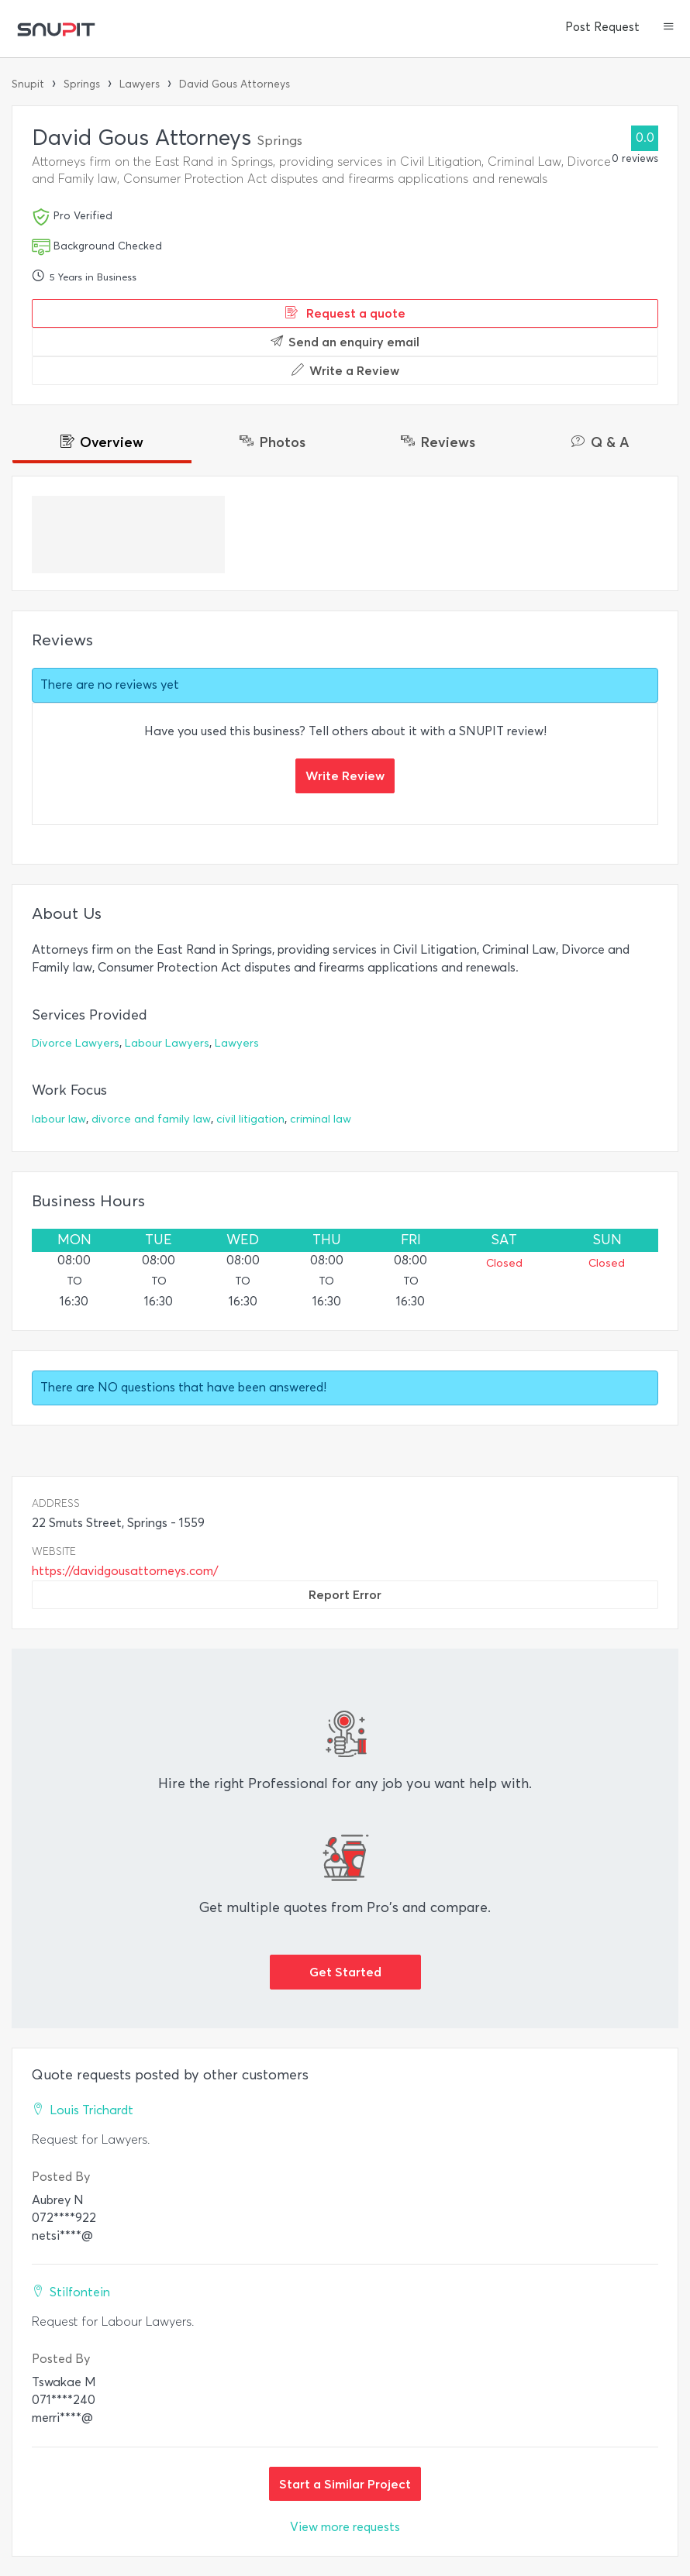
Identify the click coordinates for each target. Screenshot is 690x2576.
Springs (82, 84)
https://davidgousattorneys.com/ (125, 1570)
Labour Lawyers (167, 1043)
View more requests (345, 2526)
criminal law (320, 1119)
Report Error (345, 1594)
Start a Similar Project (345, 2484)
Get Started (345, 1971)
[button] (668, 28)
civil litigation (250, 1119)
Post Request (602, 27)
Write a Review (345, 370)
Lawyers (139, 84)
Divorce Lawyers (75, 1043)
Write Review (345, 775)
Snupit (28, 84)
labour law (59, 1119)
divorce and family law (151, 1119)
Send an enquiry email (345, 341)
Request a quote (345, 313)
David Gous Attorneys (234, 84)
